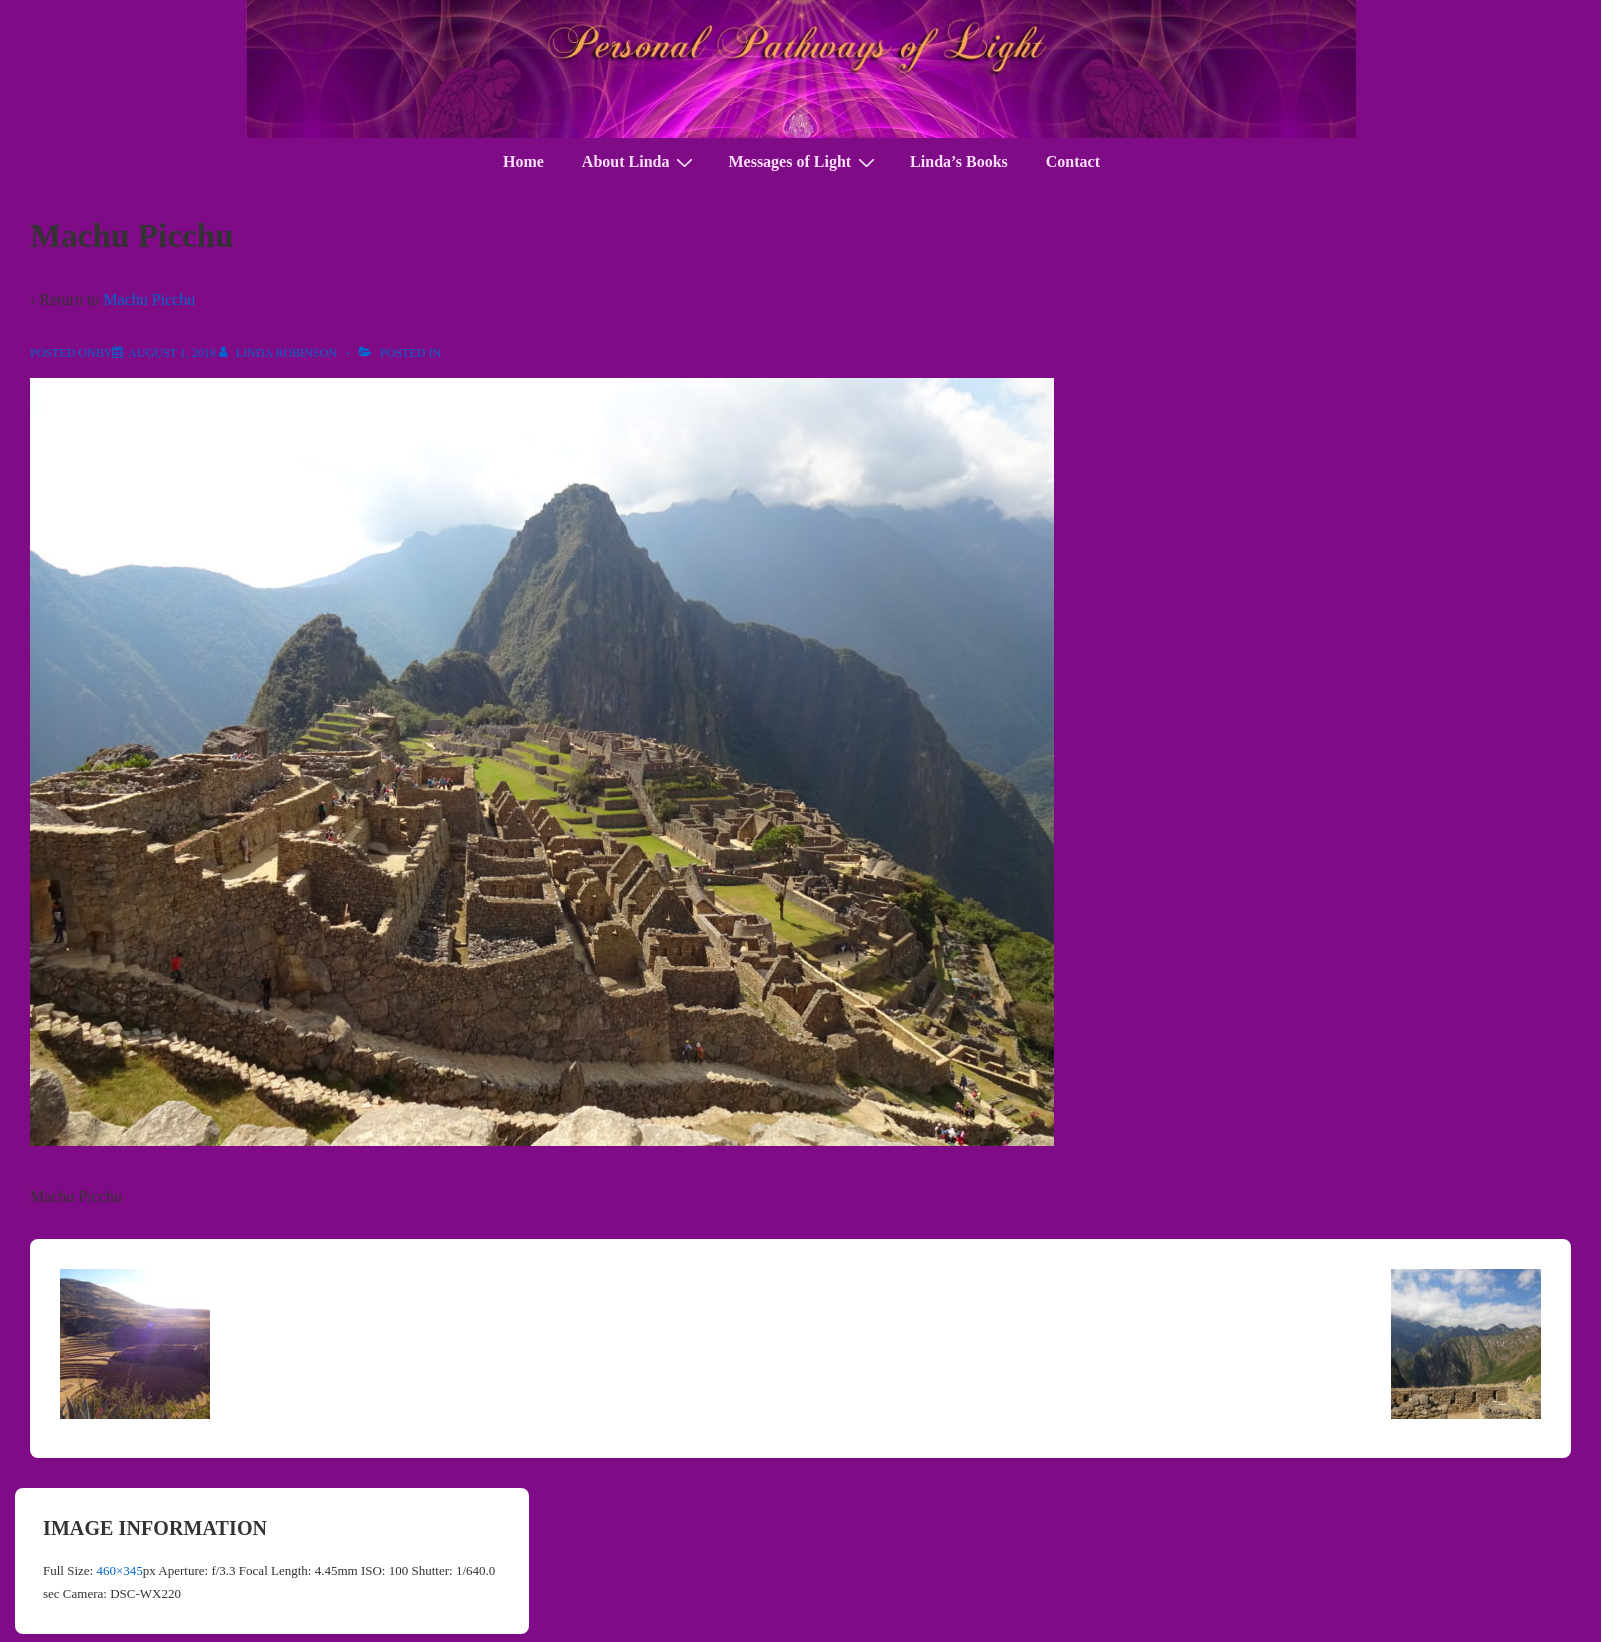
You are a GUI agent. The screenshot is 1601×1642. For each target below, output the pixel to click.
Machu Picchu (149, 299)
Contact (1073, 161)
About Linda (640, 162)
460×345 (119, 1570)
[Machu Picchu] (171, 353)
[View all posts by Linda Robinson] (279, 353)
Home (523, 161)
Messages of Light (804, 162)
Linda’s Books (959, 161)
